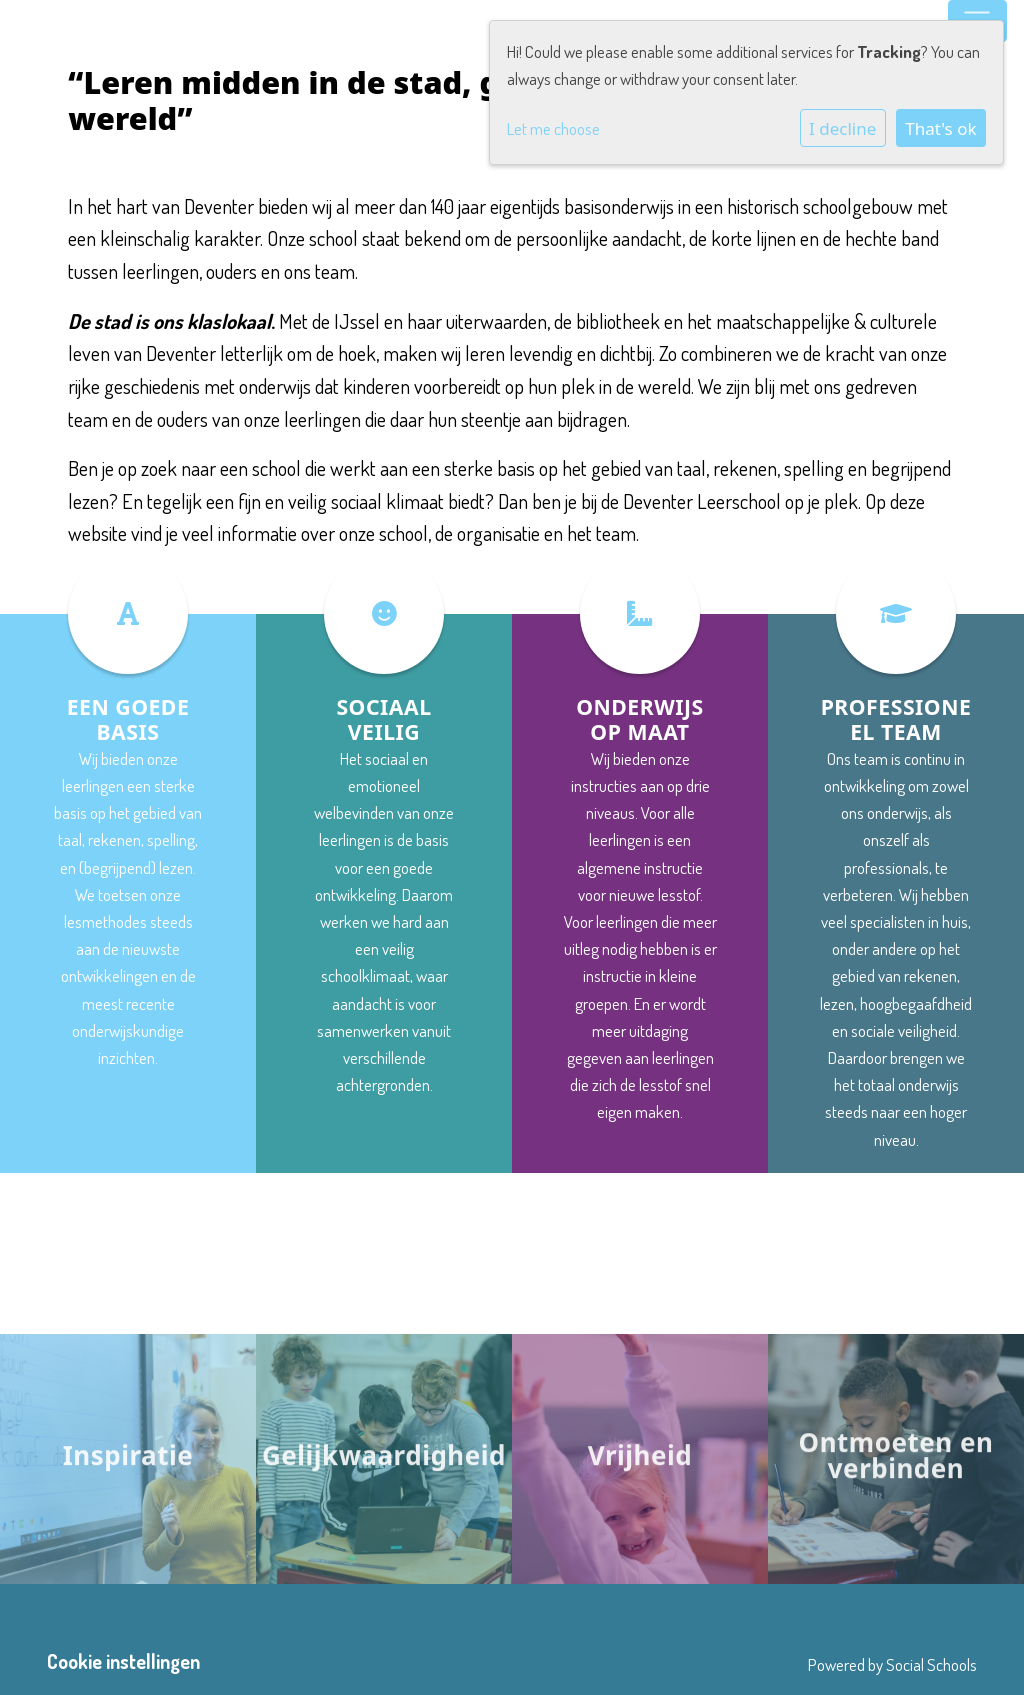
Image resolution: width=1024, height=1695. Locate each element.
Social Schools (931, 1664)
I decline (842, 128)
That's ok (940, 128)
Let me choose (553, 128)
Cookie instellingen (123, 1662)
